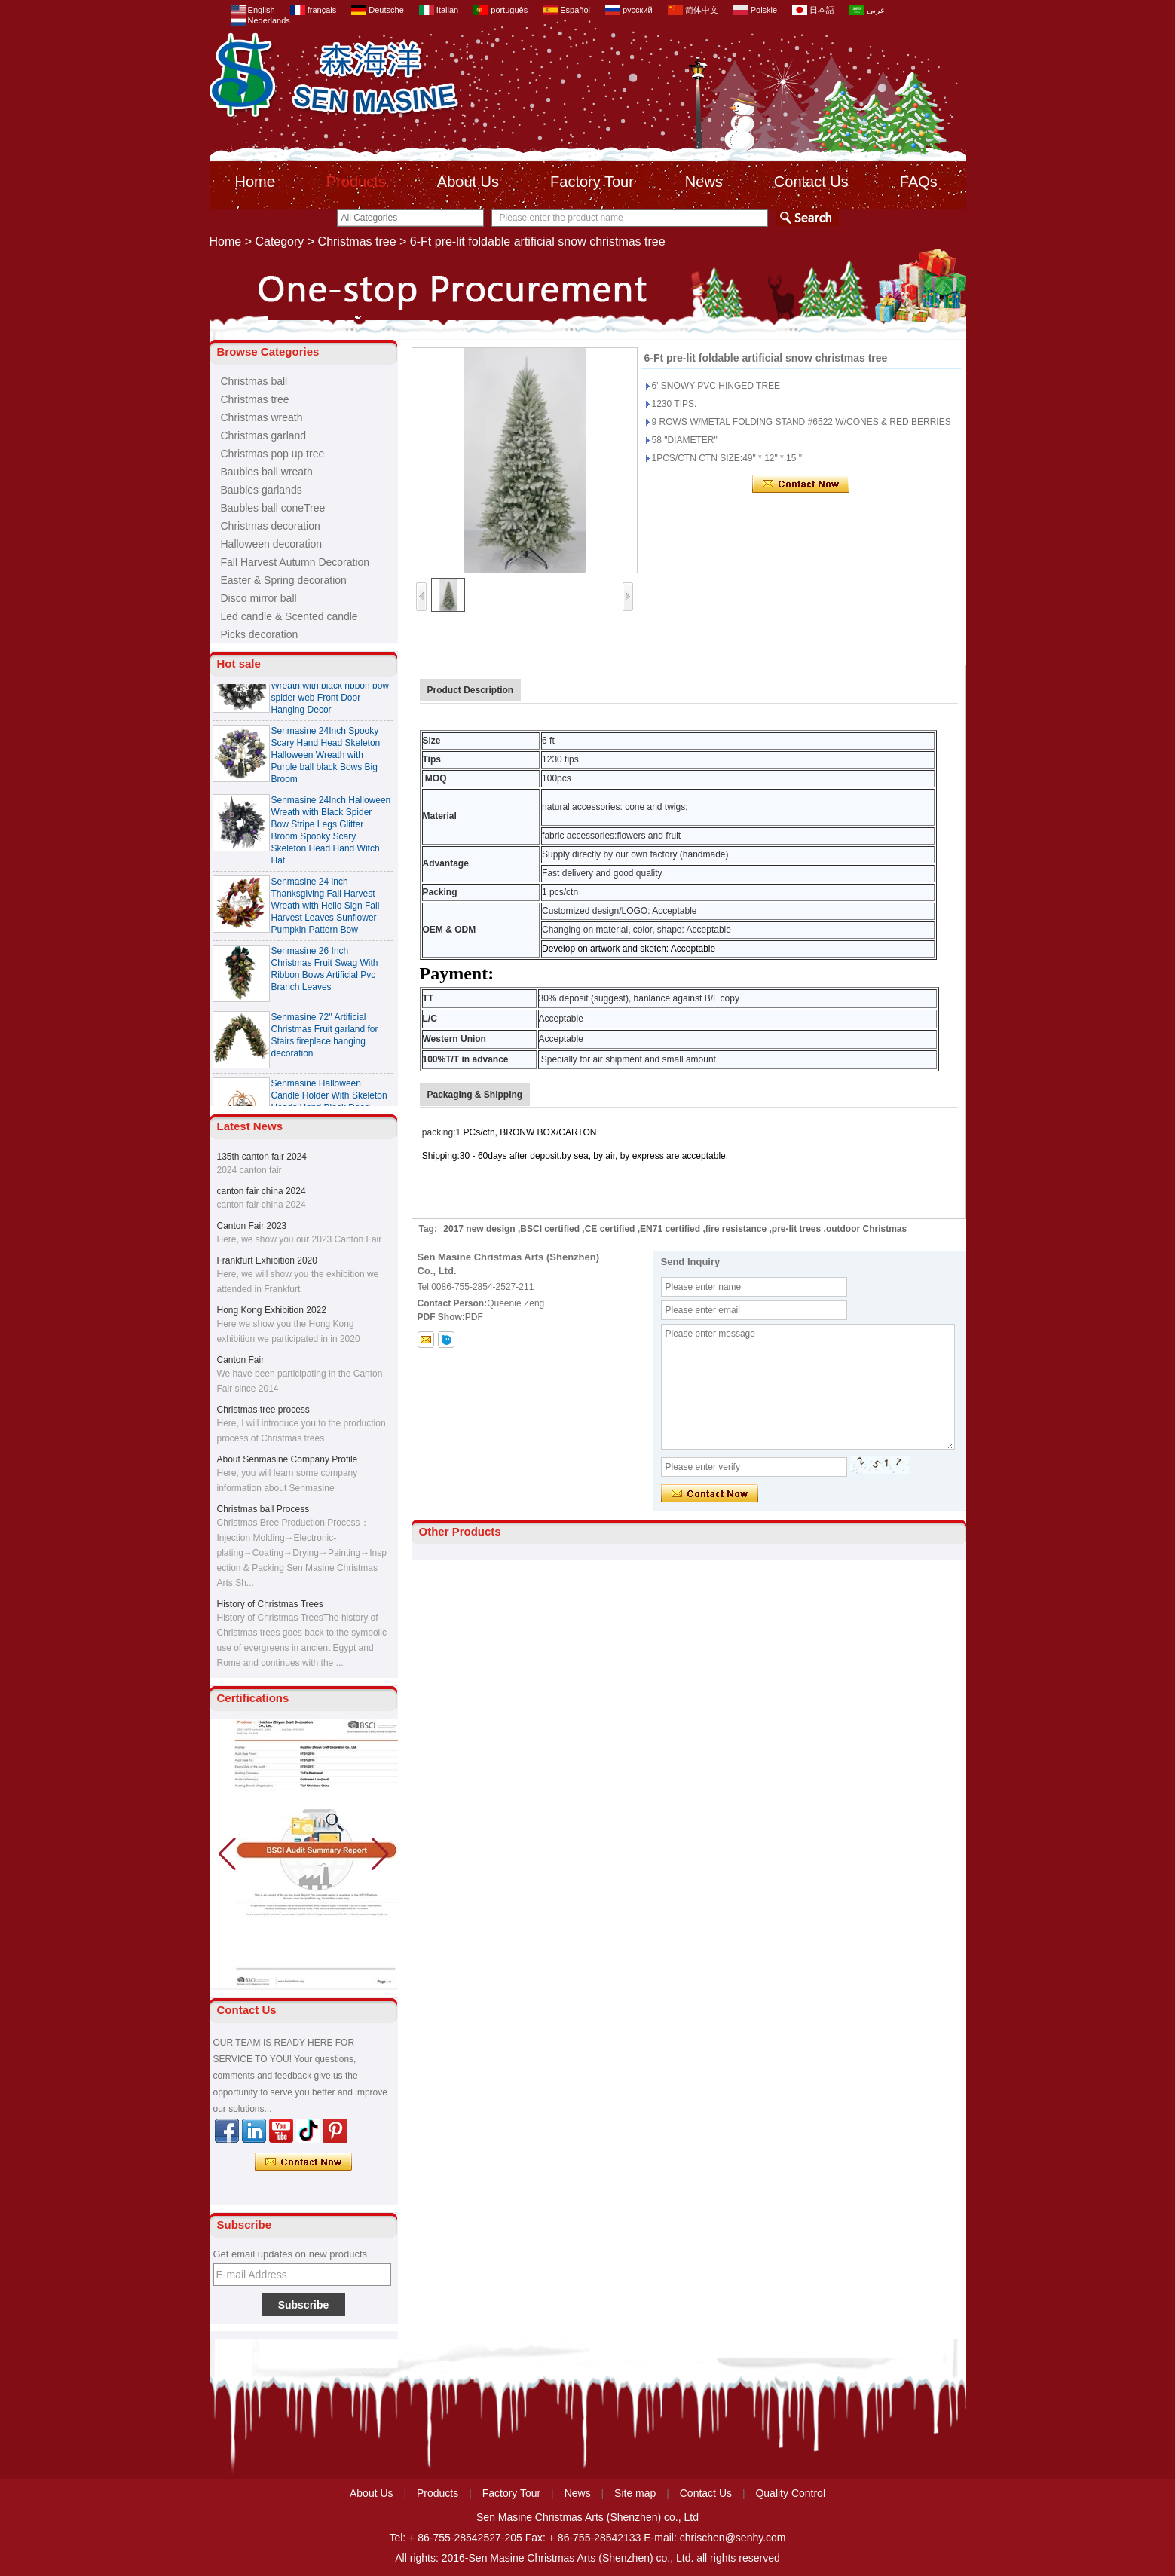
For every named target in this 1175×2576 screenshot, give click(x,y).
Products (356, 181)
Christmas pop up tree (273, 454)
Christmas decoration (270, 526)
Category (279, 241)
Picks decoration (259, 634)
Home (255, 181)
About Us (468, 181)
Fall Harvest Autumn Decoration (295, 562)
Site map (635, 2493)
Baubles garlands (261, 490)
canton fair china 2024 (261, 1191)
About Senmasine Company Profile (287, 1459)
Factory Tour (592, 181)
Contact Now (303, 2162)
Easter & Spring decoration (284, 580)
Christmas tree (357, 241)
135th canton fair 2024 (262, 1156)
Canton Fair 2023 (252, 1226)
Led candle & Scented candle (289, 616)
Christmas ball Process (263, 1509)
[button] (380, 1854)
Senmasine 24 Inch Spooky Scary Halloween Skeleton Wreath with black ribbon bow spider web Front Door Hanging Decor (330, 688)
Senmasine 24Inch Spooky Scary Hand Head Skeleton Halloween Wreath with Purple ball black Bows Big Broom (326, 757)
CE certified (610, 1229)
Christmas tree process (263, 1409)
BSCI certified (550, 1229)
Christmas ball (254, 381)
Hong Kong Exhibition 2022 (271, 1310)
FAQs (919, 181)
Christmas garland (264, 435)
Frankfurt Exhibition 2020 (267, 1260)
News (704, 181)
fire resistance (736, 1229)
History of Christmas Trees (270, 1604)
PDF (474, 1317)
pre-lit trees (796, 1229)
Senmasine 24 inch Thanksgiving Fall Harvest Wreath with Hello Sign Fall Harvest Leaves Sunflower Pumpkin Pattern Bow (325, 908)
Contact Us (811, 181)
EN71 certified (670, 1229)
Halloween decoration (272, 544)
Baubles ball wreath (267, 472)
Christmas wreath (262, 417)
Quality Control (790, 2493)
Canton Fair (241, 1360)
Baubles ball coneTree (273, 508)
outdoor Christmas (866, 1229)
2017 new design (479, 1229)
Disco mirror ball (259, 598)
